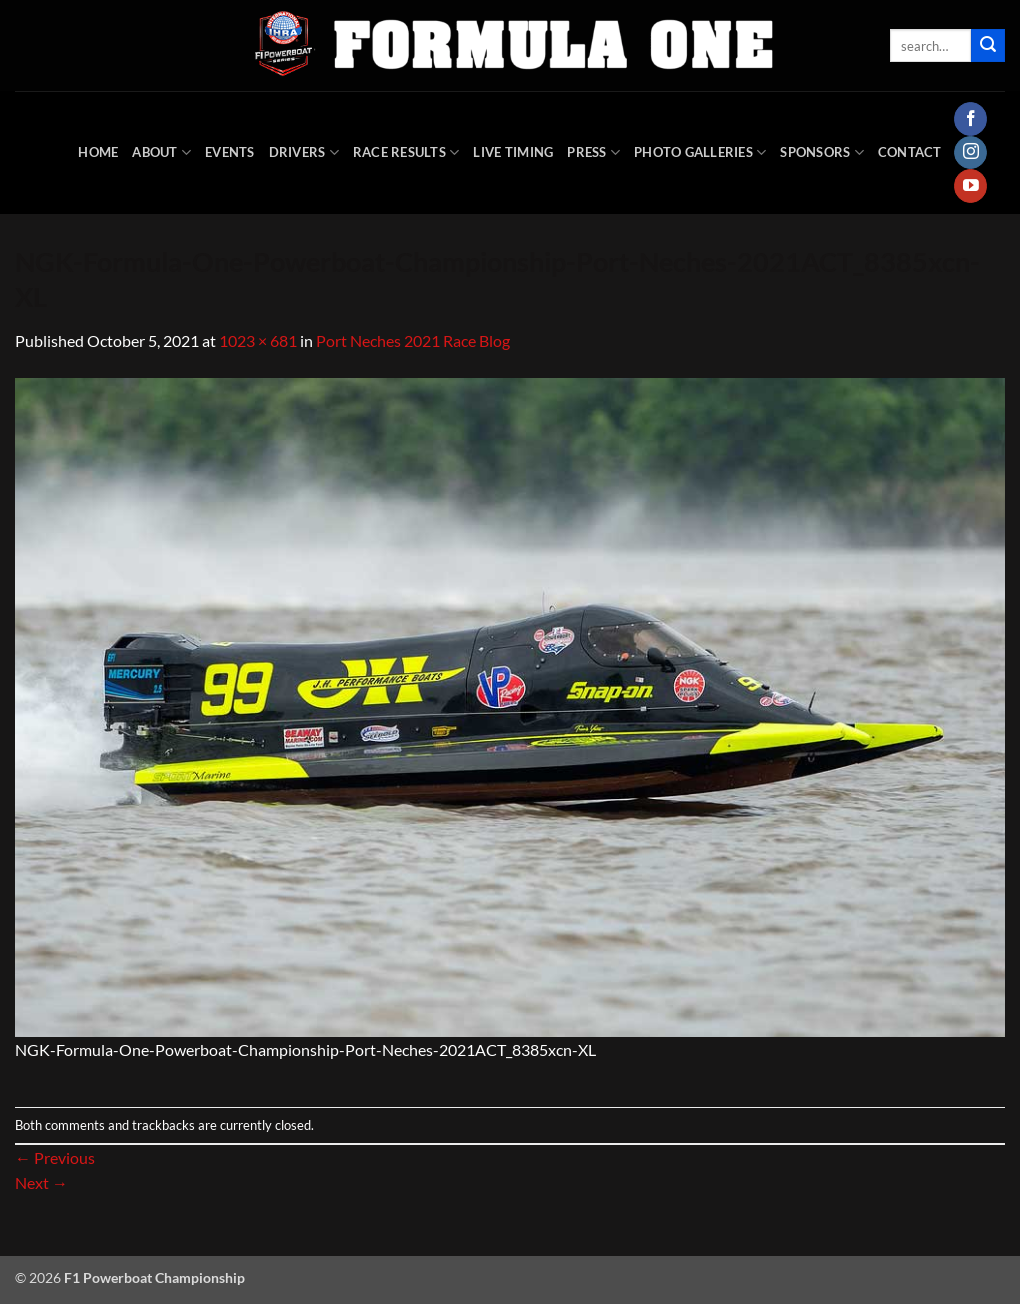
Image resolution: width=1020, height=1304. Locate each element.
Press (593, 152)
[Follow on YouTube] (970, 186)
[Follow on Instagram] (970, 153)
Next (41, 1182)
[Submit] (988, 46)
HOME (98, 152)
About (161, 152)
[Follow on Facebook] (970, 119)
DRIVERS (304, 152)
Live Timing (513, 152)
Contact (910, 152)
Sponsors (822, 152)
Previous (55, 1157)
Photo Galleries (700, 152)
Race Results (406, 152)
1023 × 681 (258, 340)
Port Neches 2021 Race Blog (413, 340)
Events (230, 152)
